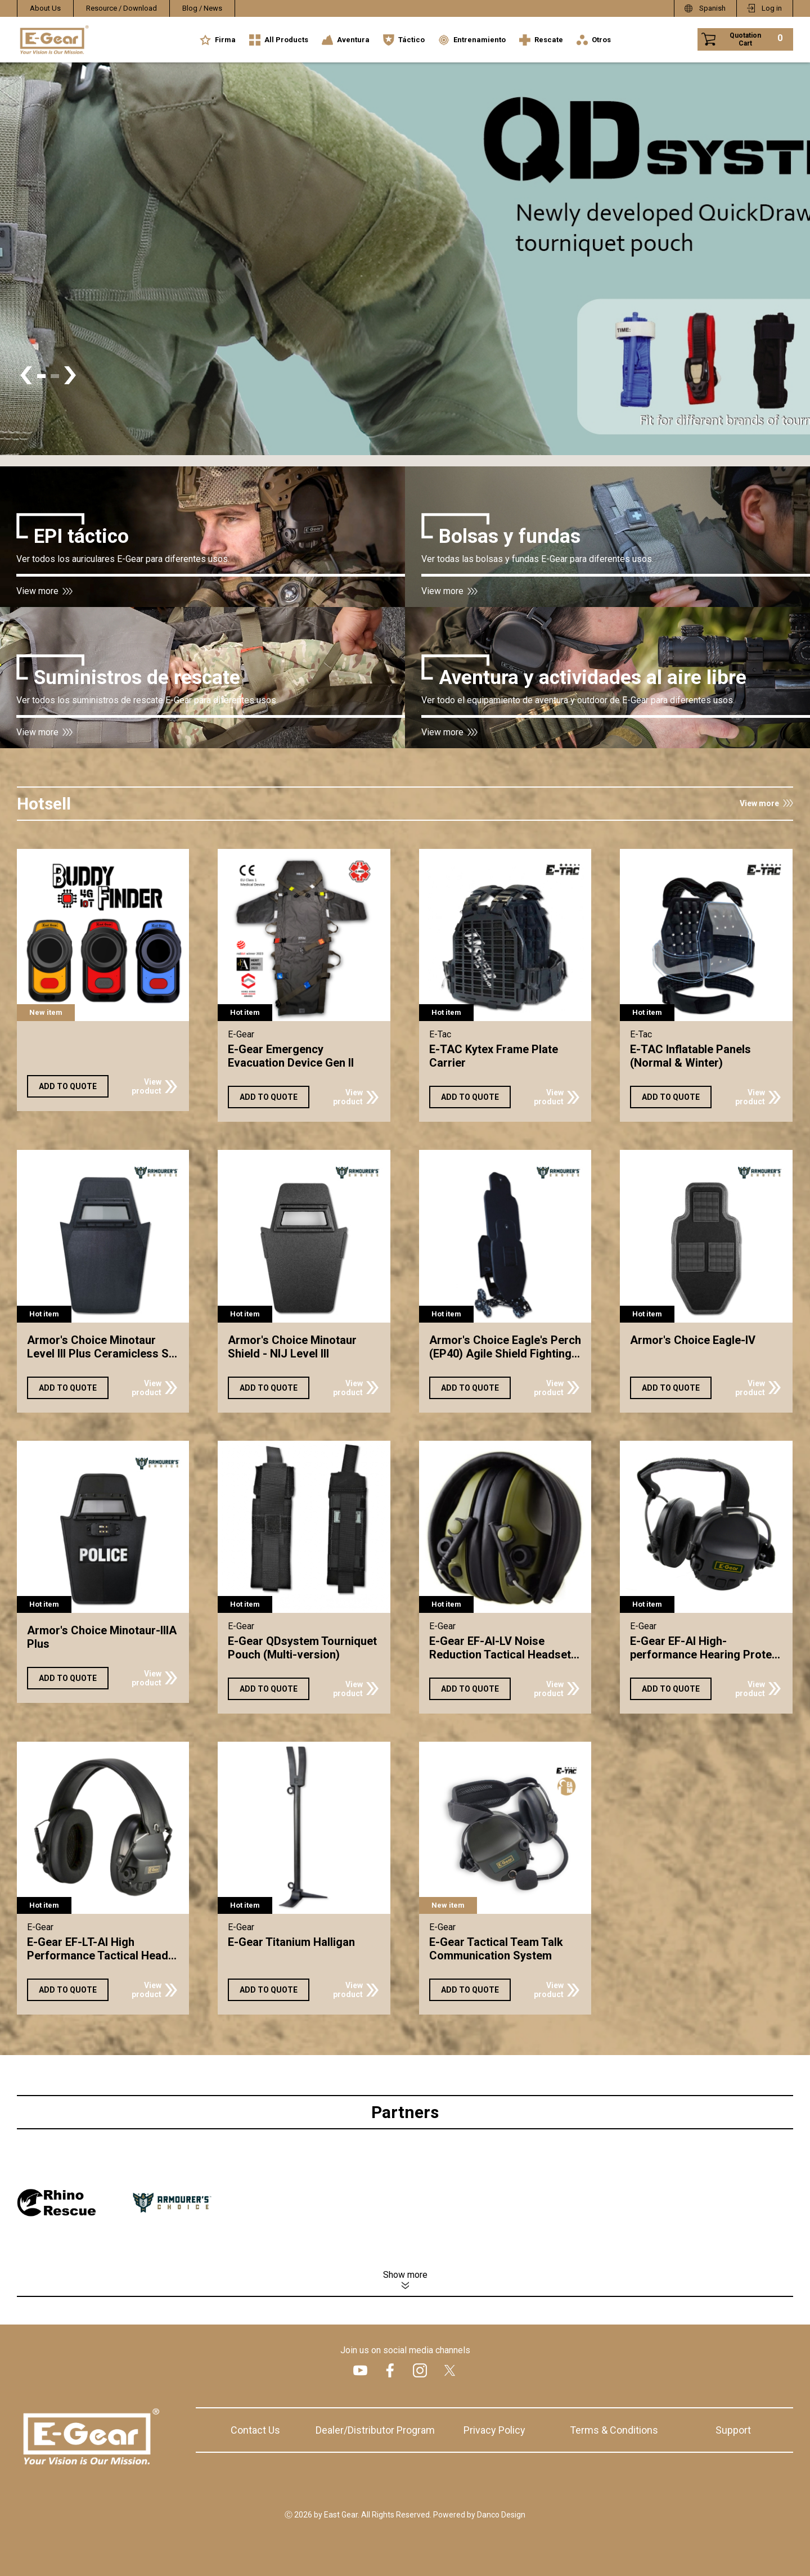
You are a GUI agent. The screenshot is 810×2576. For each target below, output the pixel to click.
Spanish (712, 8)
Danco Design (501, 2514)
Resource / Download (121, 8)
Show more (405, 2274)
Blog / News (202, 8)
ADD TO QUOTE (68, 1086)
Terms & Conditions (614, 2430)
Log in (772, 8)
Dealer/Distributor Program (375, 2430)
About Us (45, 8)
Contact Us (255, 2430)
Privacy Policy (494, 2430)
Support (733, 2430)
